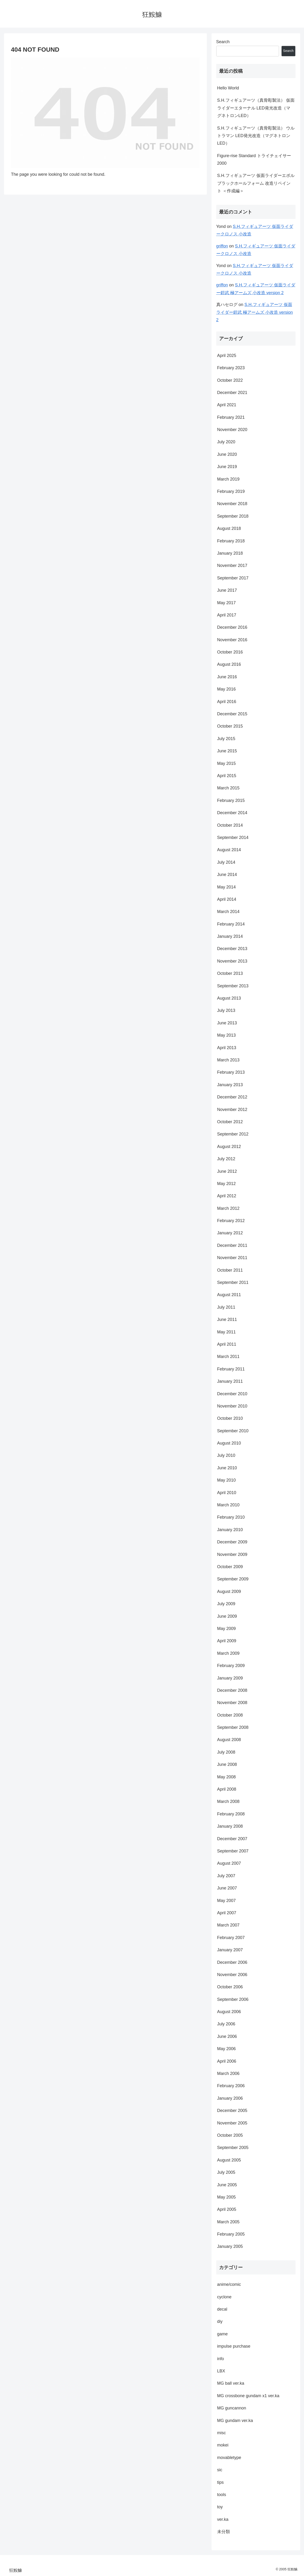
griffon (222, 246)
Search (223, 41)
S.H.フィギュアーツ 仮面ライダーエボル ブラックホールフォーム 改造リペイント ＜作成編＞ (256, 183)
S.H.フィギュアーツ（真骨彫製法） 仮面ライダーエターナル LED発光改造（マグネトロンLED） (256, 108)
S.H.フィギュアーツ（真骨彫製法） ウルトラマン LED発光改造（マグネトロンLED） (256, 136)
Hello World (228, 88)
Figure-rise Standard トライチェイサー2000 (254, 159)
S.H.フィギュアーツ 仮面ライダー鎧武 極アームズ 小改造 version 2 (254, 312)
